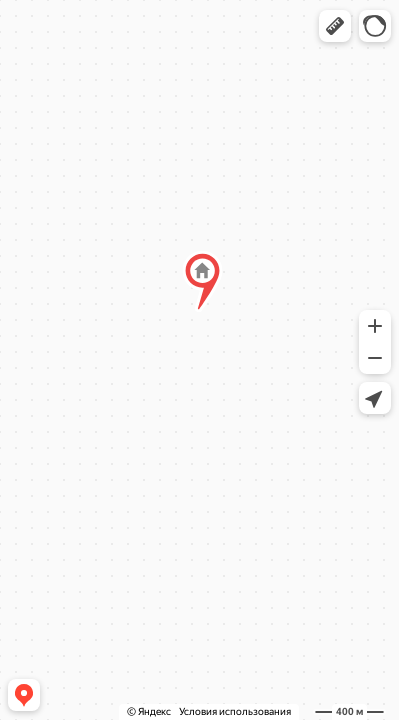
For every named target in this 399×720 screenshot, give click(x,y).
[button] (335, 26)
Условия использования (235, 711)
